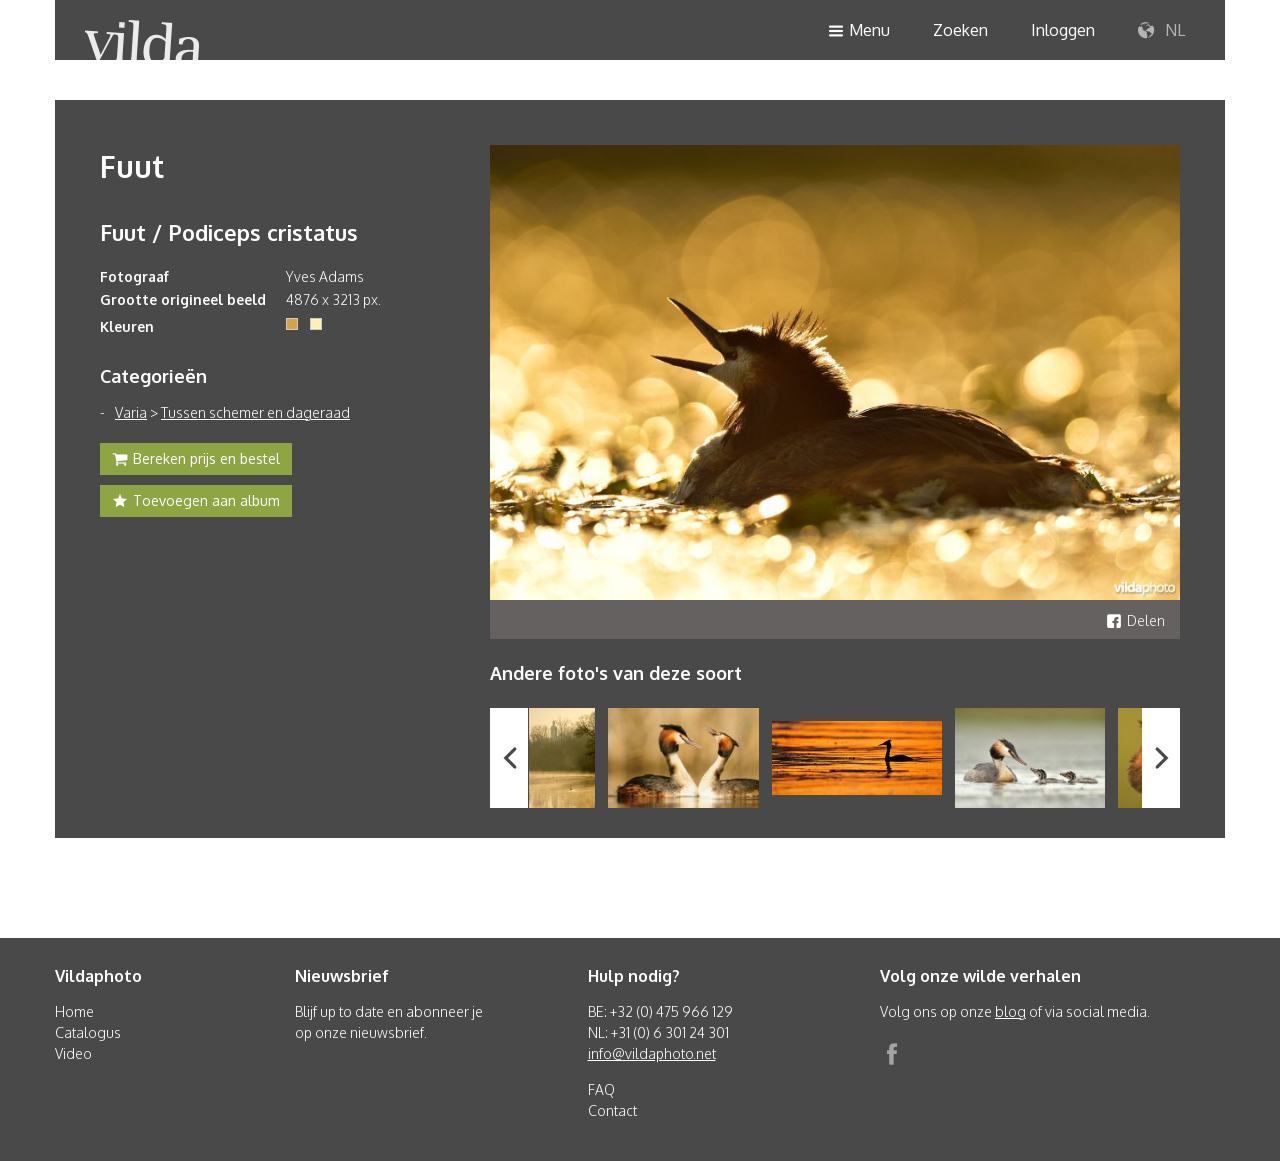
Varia (131, 412)
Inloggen (1063, 30)
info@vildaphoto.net (652, 1053)
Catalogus (88, 1032)
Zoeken (960, 30)
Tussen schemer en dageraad (255, 412)
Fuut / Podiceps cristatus (229, 232)
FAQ (601, 1089)
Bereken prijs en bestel (196, 461)
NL (1161, 31)
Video (73, 1053)
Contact (612, 1110)
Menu (859, 31)
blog (1010, 1011)
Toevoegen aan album (196, 503)
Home (74, 1011)
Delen (1135, 620)
